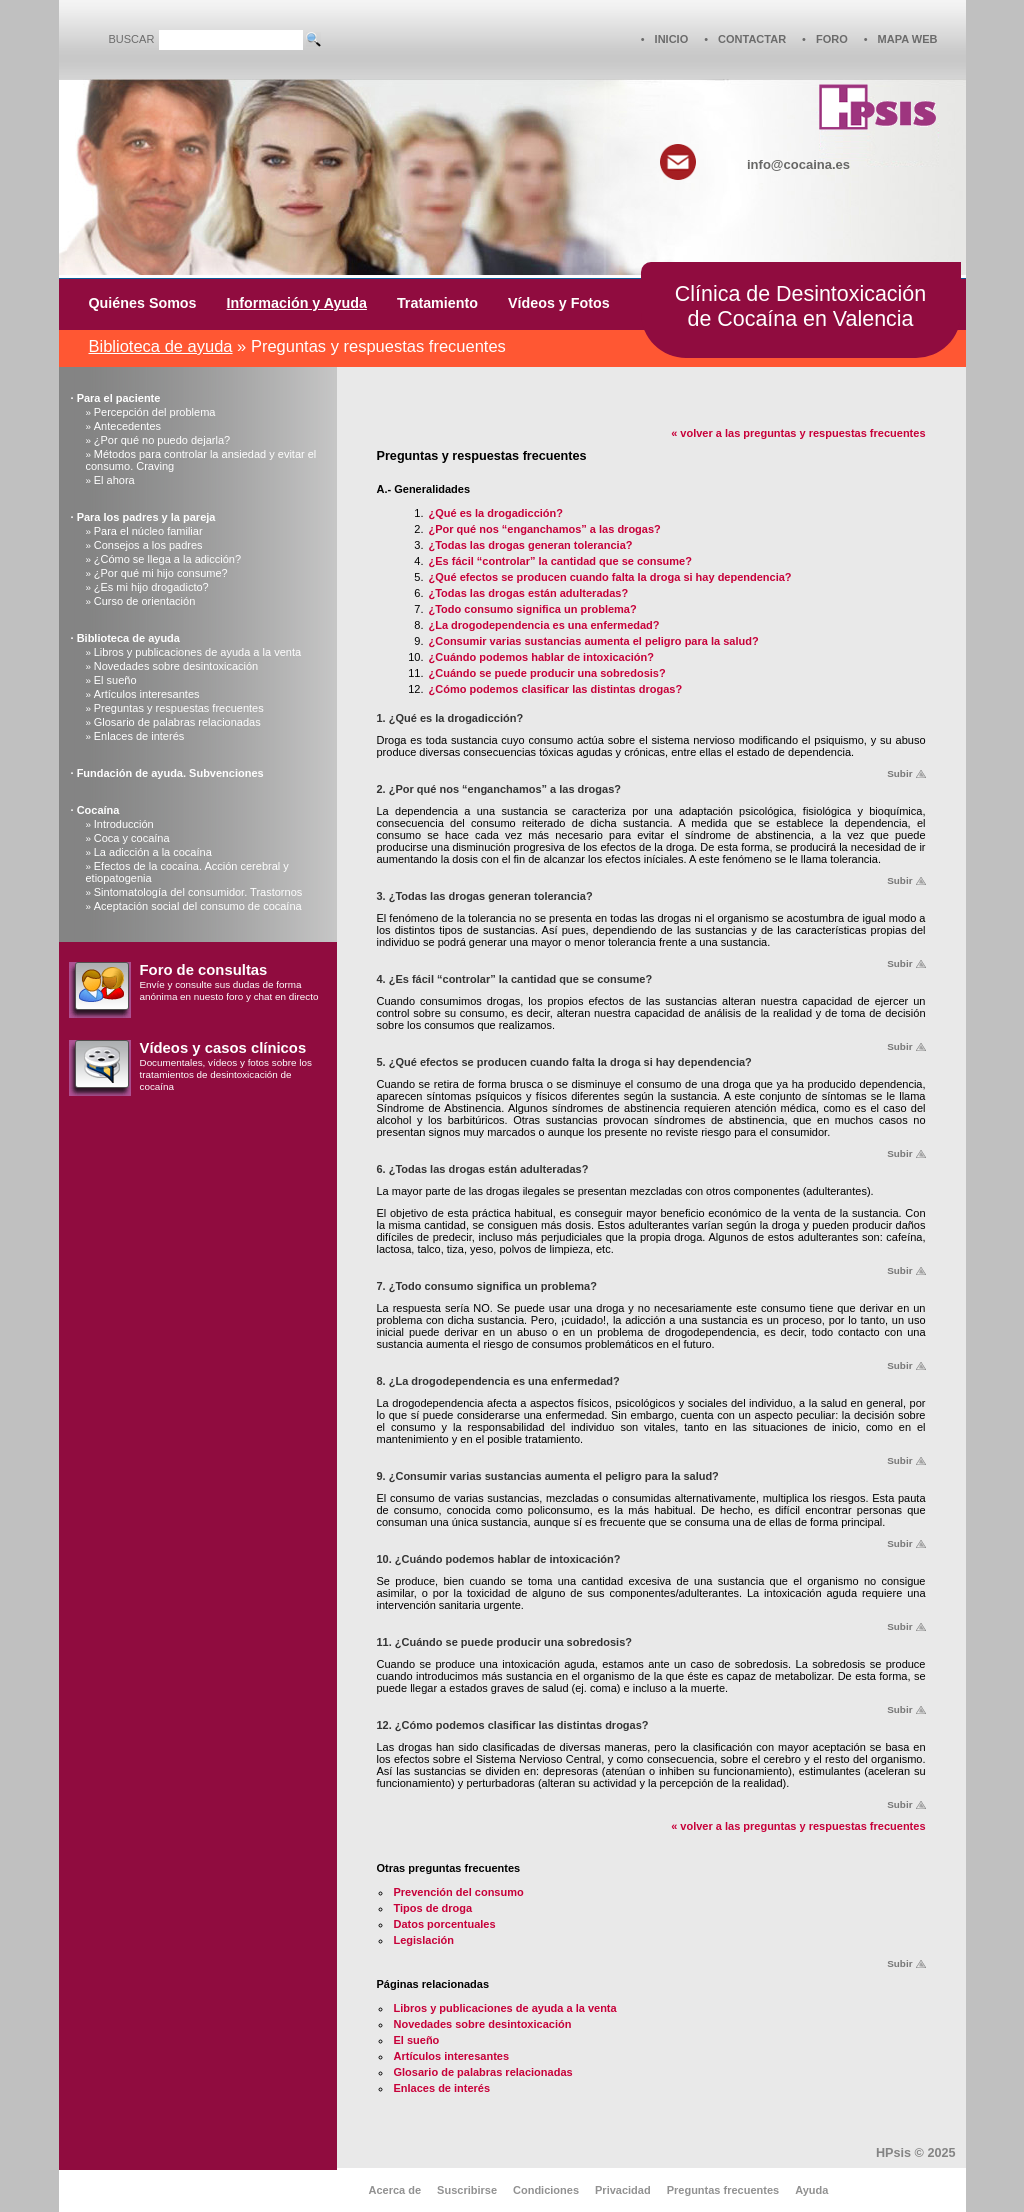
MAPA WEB (908, 39)
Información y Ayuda (297, 303)
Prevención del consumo (459, 1892)
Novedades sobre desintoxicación (176, 666)
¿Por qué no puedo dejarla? (162, 440)
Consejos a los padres (148, 545)
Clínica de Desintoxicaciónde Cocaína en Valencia (800, 306)
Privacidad (623, 2190)
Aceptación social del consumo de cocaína (198, 906)
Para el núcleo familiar (148, 531)
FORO (832, 39)
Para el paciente (119, 398)
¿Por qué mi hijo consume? (161, 573)
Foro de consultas (204, 970)
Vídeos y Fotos (559, 303)
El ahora (114, 480)
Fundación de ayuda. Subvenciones (170, 773)
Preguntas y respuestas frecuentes (179, 708)
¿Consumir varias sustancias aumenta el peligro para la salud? (594, 641)
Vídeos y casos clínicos (223, 1048)
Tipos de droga (433, 1908)
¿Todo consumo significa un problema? (533, 609)
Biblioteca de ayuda (161, 346)
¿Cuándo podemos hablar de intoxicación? (542, 657)
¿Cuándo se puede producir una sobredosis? (547, 673)
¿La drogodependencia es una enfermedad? (544, 625)
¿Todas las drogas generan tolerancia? (531, 545)
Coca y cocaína (132, 838)
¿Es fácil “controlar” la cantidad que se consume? (560, 561)
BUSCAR (132, 39)
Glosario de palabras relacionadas (177, 722)
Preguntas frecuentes (723, 2190)
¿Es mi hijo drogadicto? (151, 587)
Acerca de (395, 2190)
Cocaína (98, 810)
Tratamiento (437, 303)
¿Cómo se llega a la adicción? (167, 559)
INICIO (672, 39)
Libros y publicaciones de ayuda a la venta (197, 652)
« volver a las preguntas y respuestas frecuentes (798, 433)
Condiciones (546, 2190)
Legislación (424, 1940)
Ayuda (811, 2190)
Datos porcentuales (445, 1924)
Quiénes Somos (143, 303)
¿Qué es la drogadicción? (496, 513)
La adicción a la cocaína (153, 852)
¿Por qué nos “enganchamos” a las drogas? (545, 529)
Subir (899, 773)
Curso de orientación (145, 601)
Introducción (124, 824)
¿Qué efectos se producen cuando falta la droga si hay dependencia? (610, 577)
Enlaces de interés (139, 736)
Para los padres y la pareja (146, 517)
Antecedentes (127, 426)
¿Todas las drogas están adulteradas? (529, 593)
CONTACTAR (752, 39)
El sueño (115, 680)
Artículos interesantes (147, 694)
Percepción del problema (155, 412)
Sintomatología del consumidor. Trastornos (198, 892)
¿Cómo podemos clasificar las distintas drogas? (556, 689)
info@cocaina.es (798, 164)
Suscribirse (467, 2190)
